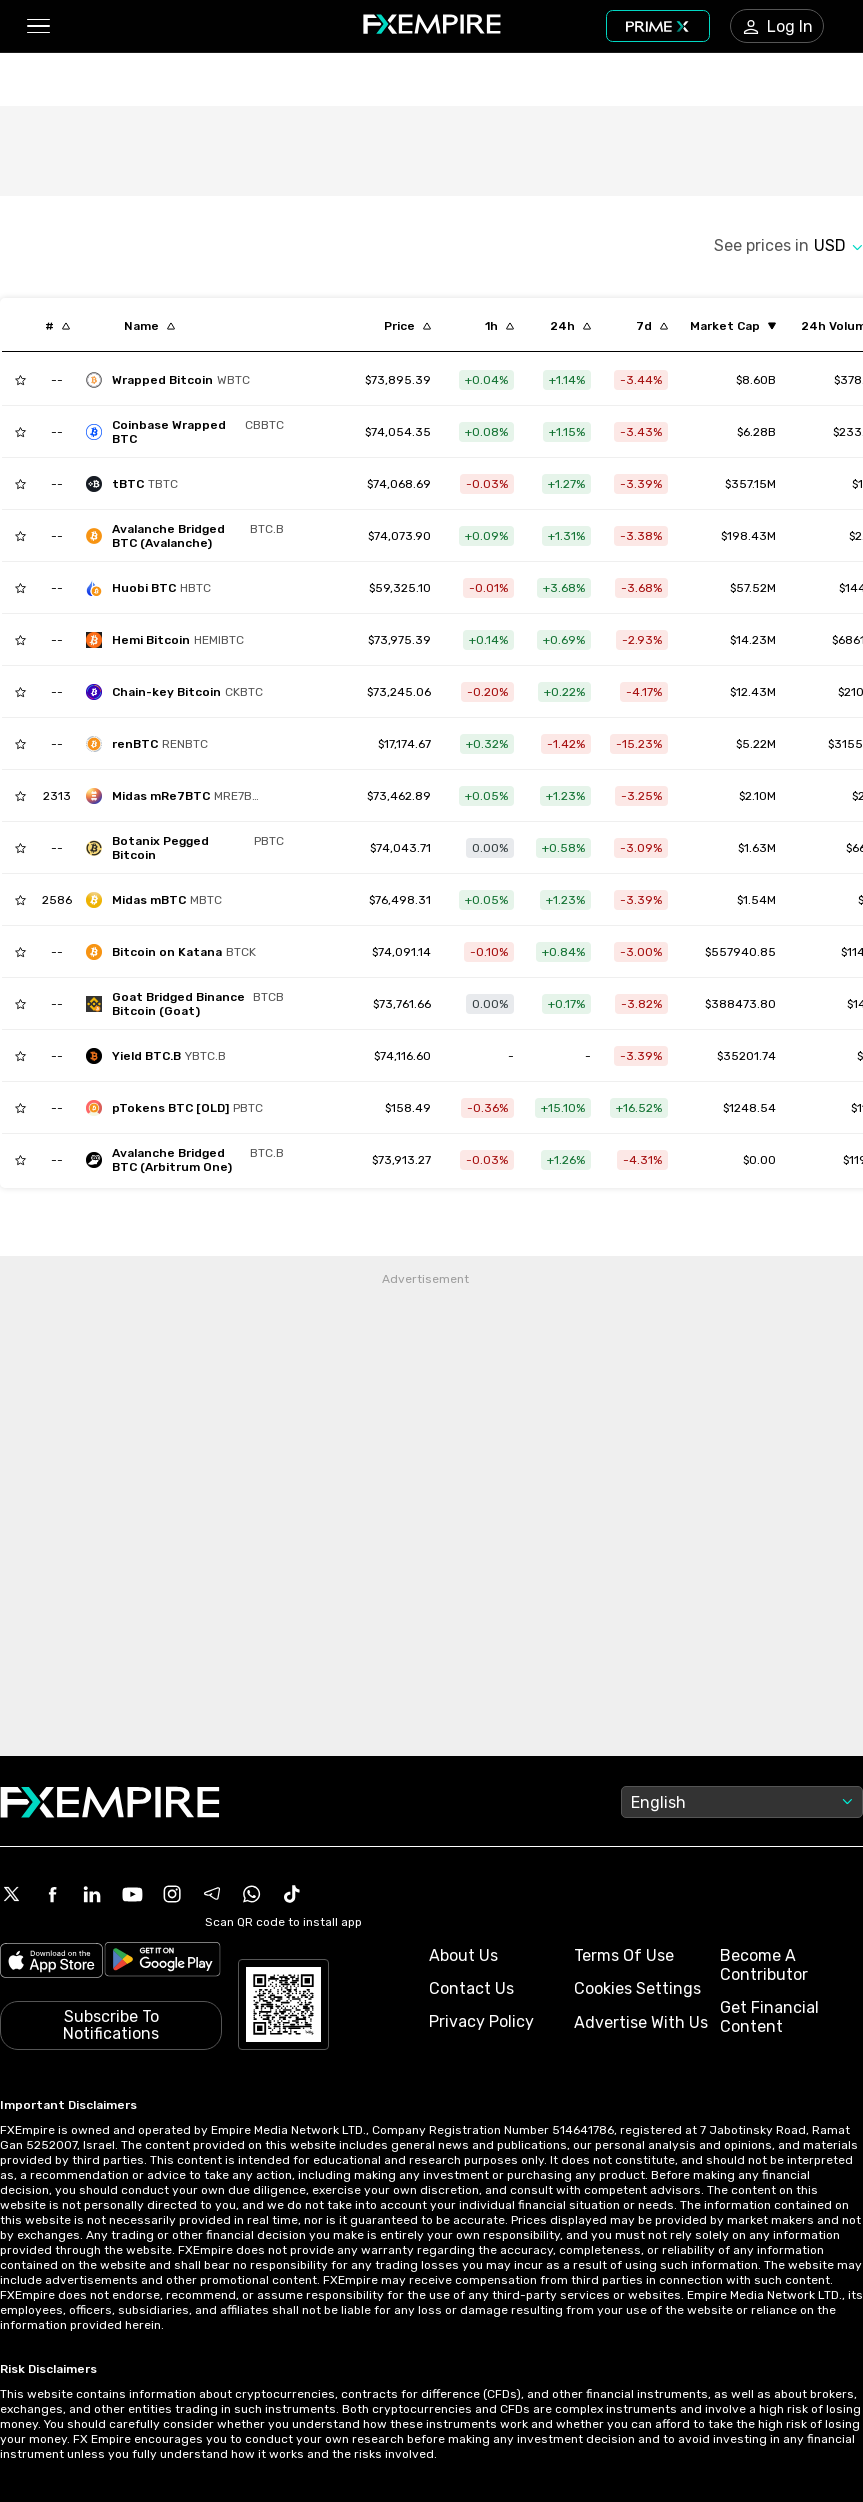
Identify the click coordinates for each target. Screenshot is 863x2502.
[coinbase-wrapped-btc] (190, 432)
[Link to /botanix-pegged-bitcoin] (400, 848)
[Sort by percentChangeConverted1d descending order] (570, 326)
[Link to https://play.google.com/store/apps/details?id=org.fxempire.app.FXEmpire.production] (162, 1962)
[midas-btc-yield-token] (159, 900)
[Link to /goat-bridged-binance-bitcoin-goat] (402, 1004)
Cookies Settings (637, 1988)
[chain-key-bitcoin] (179, 692)
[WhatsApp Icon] (252, 1894)
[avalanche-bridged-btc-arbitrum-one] (190, 1160)
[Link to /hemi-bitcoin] (399, 640)
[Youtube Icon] (132, 1894)
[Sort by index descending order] (57, 326)
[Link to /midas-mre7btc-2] (399, 796)
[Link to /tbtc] (399, 484)
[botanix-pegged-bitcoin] (190, 848)
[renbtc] (152, 744)
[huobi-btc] (153, 588)
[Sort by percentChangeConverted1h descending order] (499, 326)
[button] (37, 26)
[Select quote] (838, 245)
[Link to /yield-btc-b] (402, 1056)
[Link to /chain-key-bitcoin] (399, 692)
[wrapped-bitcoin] (173, 380)
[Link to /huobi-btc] (400, 588)
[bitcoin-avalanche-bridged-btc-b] (190, 536)
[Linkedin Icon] (92, 1894)
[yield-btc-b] (161, 1056)
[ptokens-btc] (179, 1108)
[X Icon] (12, 1894)
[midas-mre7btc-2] (180, 796)
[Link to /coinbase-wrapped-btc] (398, 432)
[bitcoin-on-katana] (176, 952)
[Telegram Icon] (212, 1894)
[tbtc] (137, 484)
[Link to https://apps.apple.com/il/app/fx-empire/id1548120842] (51, 1962)
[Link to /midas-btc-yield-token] (400, 900)
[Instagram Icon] (172, 1894)
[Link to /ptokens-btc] (408, 1108)
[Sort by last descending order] (407, 326)
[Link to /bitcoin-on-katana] (401, 952)
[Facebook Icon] (52, 1894)
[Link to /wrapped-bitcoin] (398, 380)
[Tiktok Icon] (292, 1894)
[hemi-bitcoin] (170, 640)
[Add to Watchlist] (20, 380)
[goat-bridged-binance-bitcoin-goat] (190, 1004)
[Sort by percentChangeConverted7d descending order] (652, 326)
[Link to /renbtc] (404, 744)
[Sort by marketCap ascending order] (733, 326)
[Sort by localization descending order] (149, 326)
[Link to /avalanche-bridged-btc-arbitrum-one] (401, 1160)
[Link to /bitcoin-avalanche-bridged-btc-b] (399, 536)
